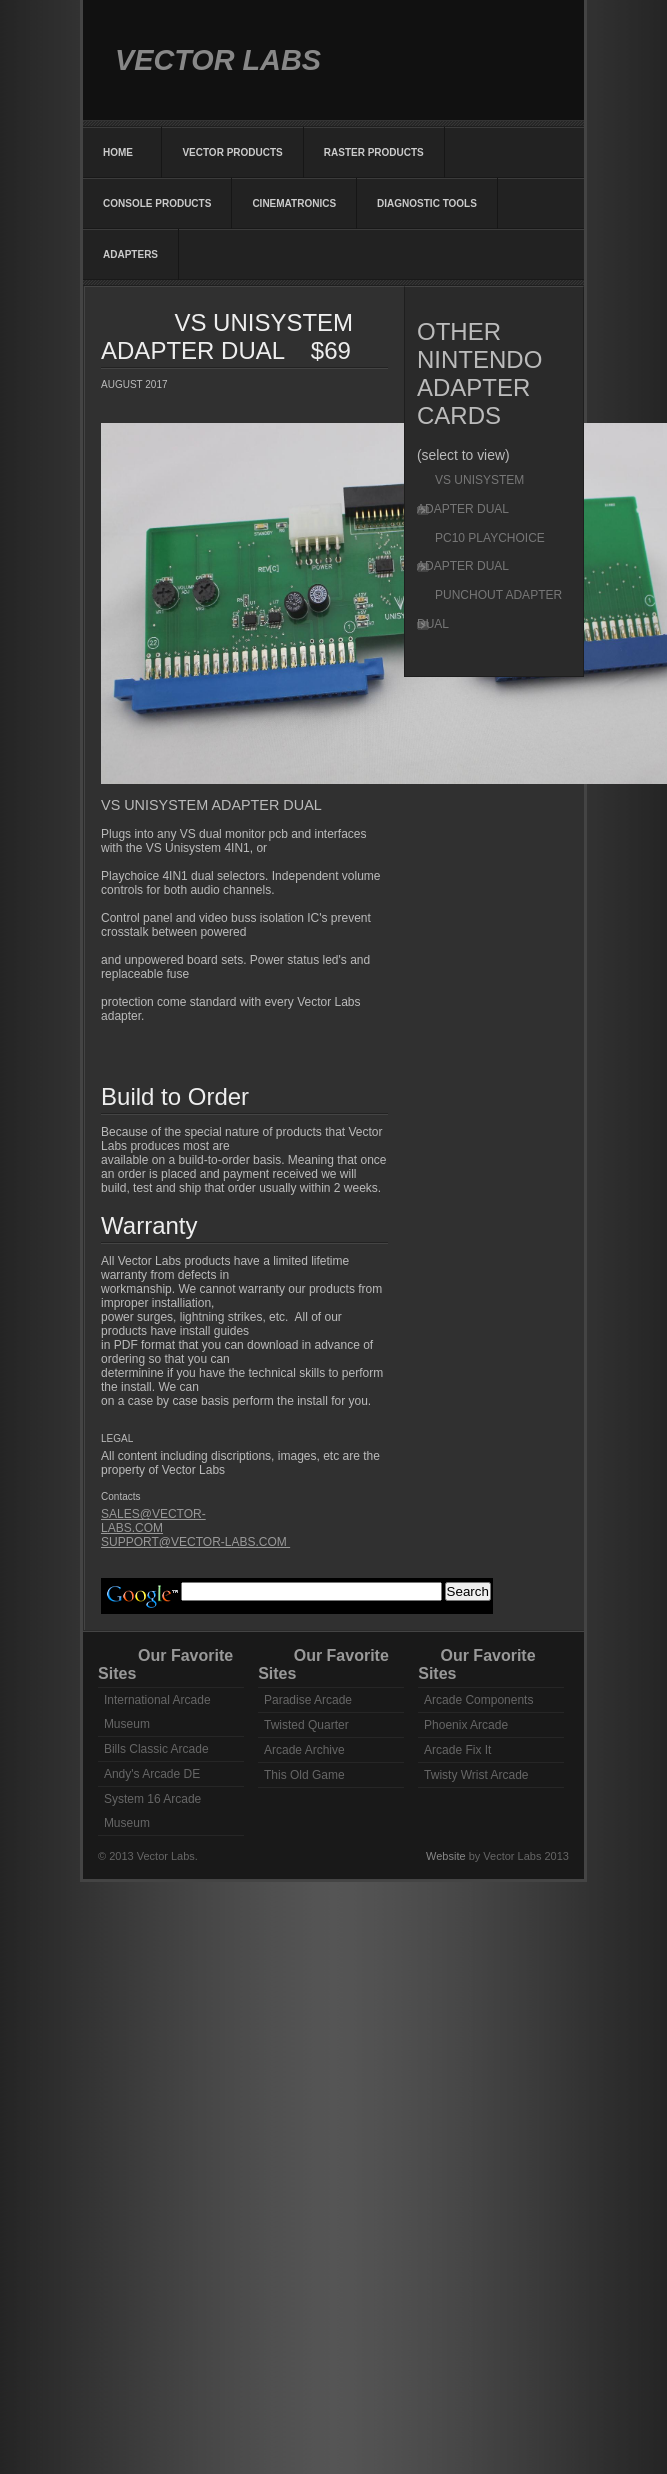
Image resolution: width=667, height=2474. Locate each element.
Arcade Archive (304, 1750)
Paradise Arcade (308, 1700)
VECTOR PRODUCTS (232, 152)
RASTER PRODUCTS (374, 152)
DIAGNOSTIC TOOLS (427, 203)
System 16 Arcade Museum (152, 1811)
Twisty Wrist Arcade (476, 1775)
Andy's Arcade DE (152, 1774)
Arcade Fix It (457, 1750)
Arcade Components (478, 1700)
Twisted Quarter (306, 1725)
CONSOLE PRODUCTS (157, 203)
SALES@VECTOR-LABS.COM (153, 1521)
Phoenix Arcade (466, 1725)
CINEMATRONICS (294, 203)
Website (447, 1856)
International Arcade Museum (157, 1712)
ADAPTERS (130, 254)
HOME (122, 152)
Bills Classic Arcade (156, 1749)
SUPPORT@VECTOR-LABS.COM (195, 1542)
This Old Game (304, 1775)
